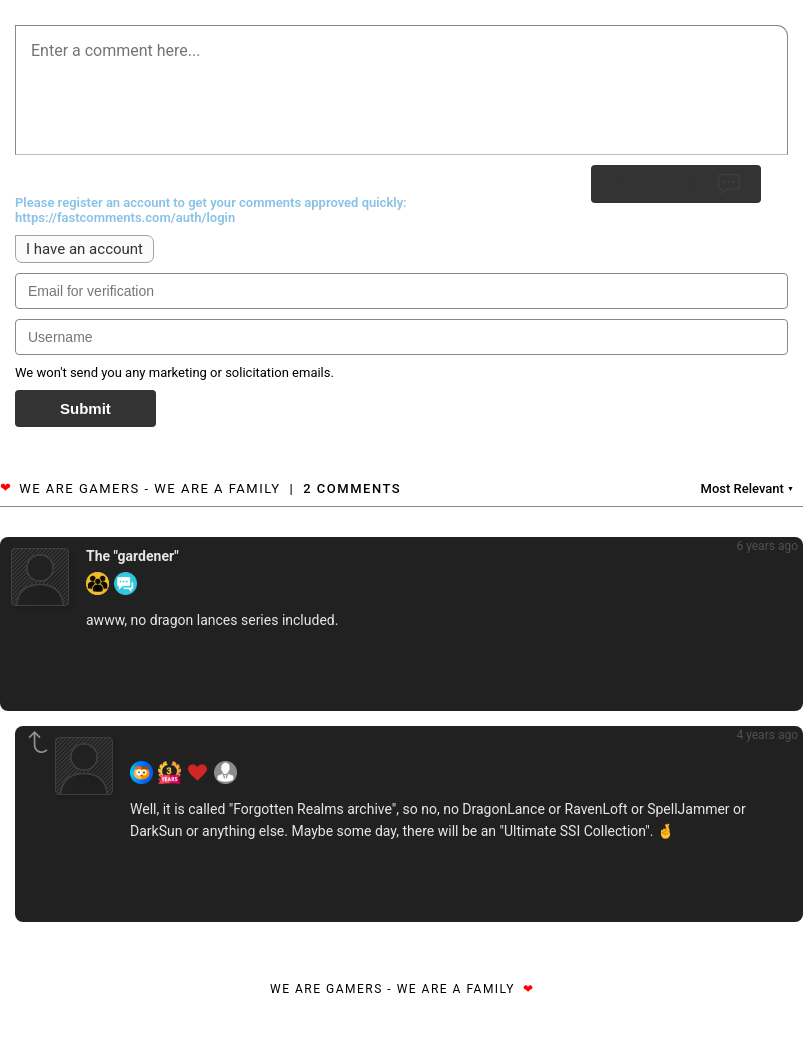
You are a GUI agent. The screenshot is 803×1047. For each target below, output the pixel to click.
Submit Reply (676, 184)
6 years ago (767, 546)
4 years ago (767, 735)
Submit (85, 408)
